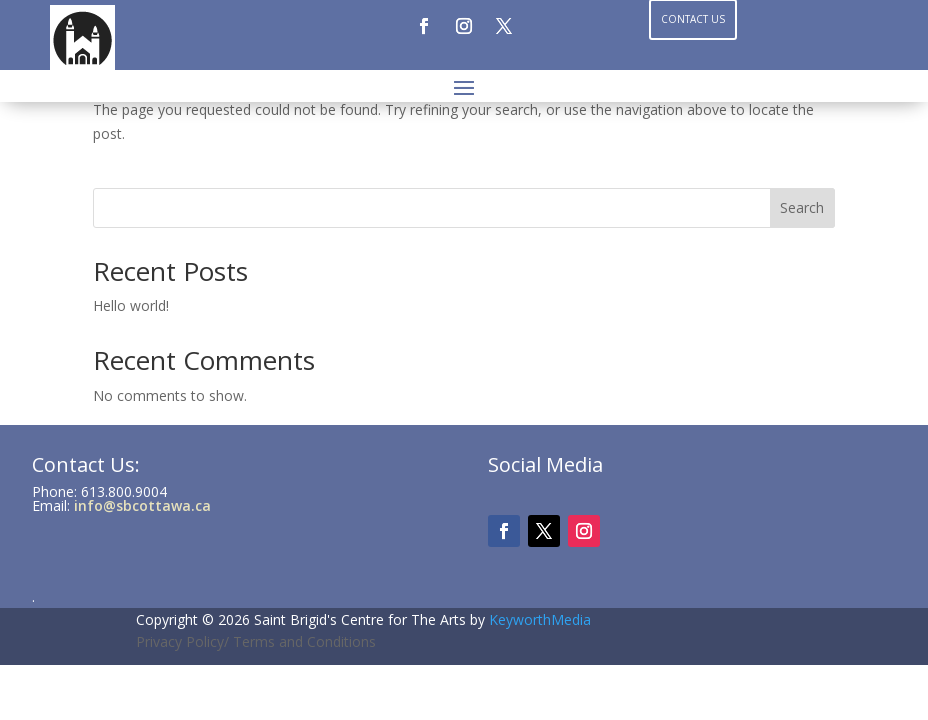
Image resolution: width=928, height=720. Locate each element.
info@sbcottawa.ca (142, 505)
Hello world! (131, 305)
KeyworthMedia (540, 619)
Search (802, 207)
